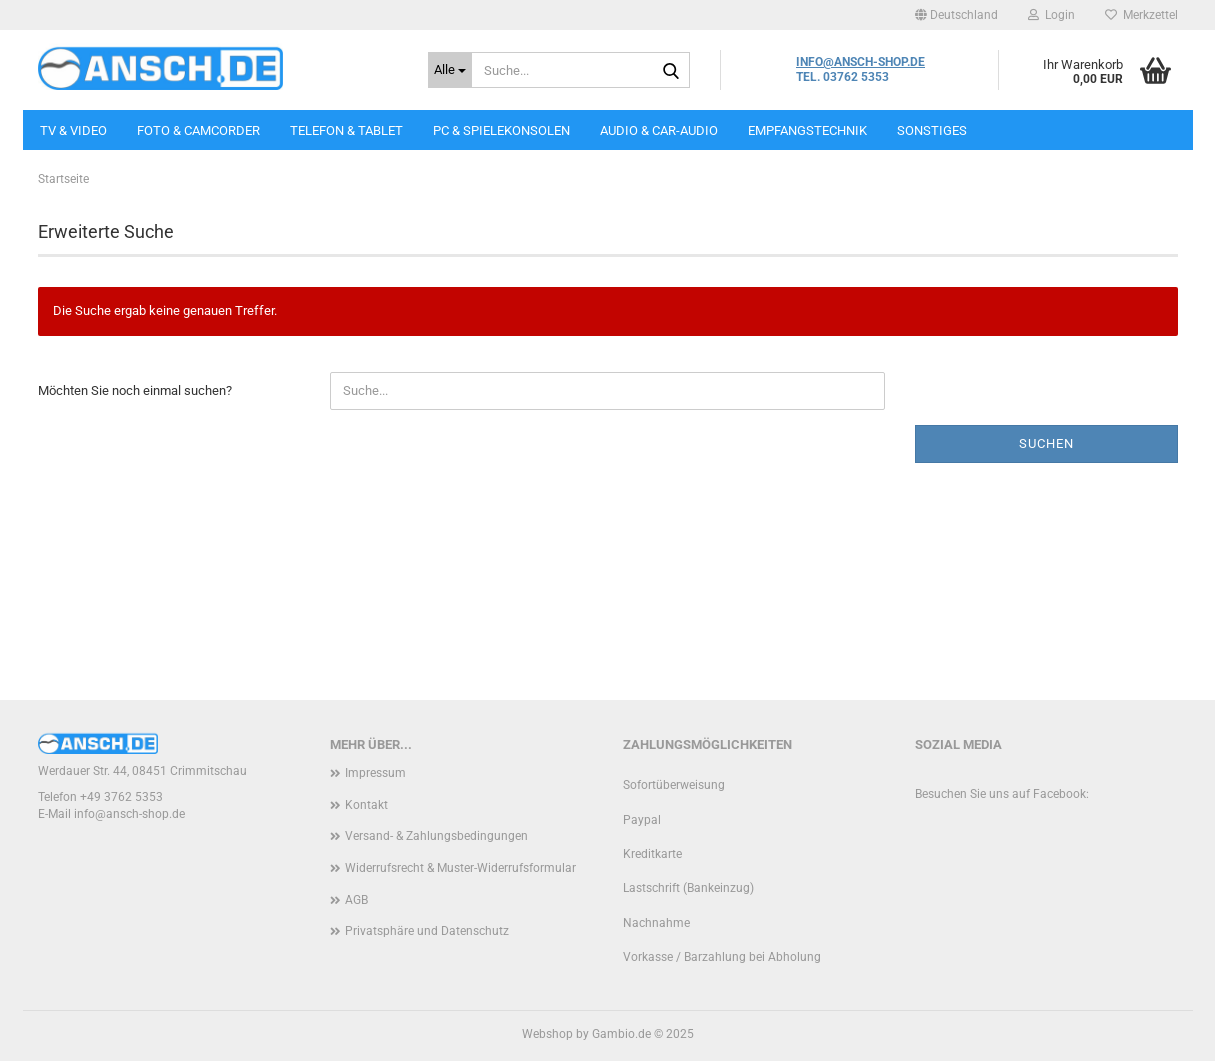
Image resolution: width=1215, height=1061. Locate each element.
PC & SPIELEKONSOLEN (501, 130)
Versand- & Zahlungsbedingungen (436, 836)
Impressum (375, 773)
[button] (956, 15)
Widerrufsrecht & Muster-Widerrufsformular (460, 868)
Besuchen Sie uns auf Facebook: (1002, 794)
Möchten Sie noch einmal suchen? (135, 390)
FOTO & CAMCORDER (198, 130)
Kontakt (366, 805)
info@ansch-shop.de (129, 814)
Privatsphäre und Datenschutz (427, 931)
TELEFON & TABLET (346, 130)
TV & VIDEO (73, 130)
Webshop (547, 1034)
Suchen (1046, 443)
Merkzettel (1141, 15)
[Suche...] (450, 70)
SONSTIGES (932, 130)
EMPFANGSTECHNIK (807, 130)
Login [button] (1051, 15)
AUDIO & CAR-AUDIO (659, 130)
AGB (356, 900)
